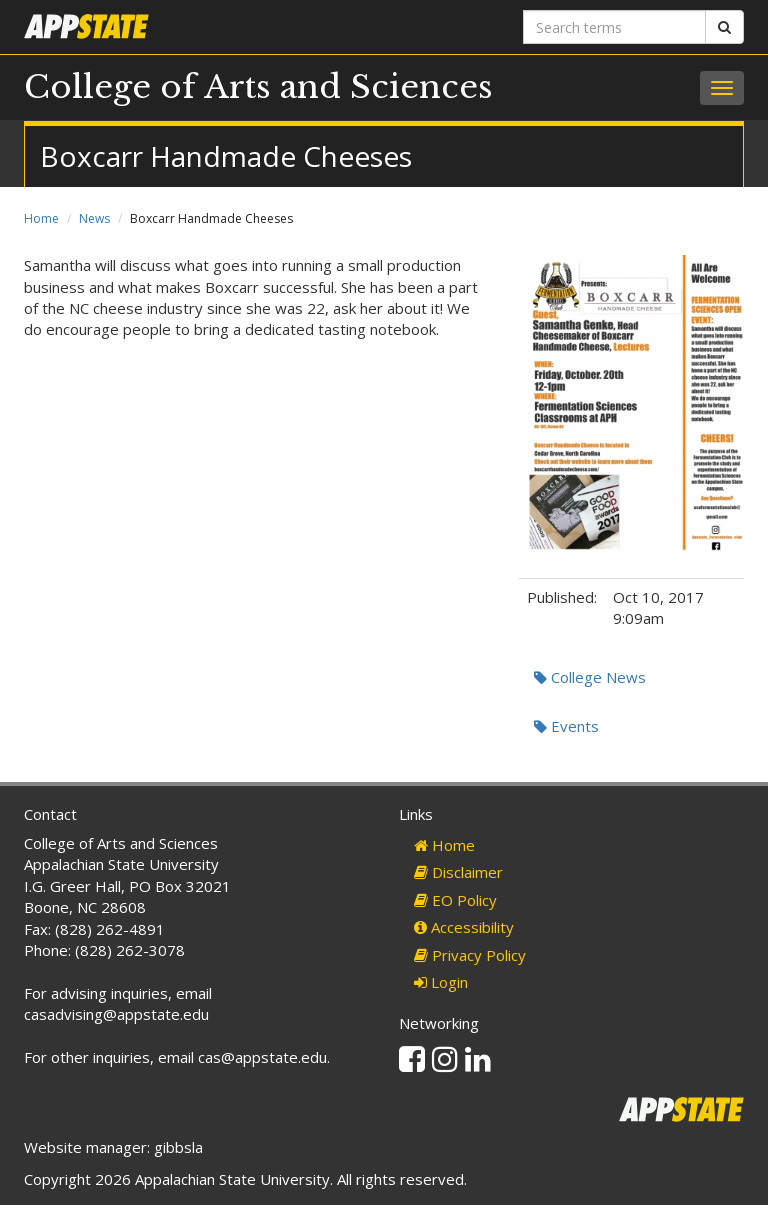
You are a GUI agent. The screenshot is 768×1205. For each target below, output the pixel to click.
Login (441, 982)
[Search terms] (614, 27)
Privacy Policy (470, 955)
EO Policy (455, 900)
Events (566, 726)
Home (41, 218)
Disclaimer (458, 872)
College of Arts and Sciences (258, 87)
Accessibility (464, 927)
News (94, 218)
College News (590, 677)
